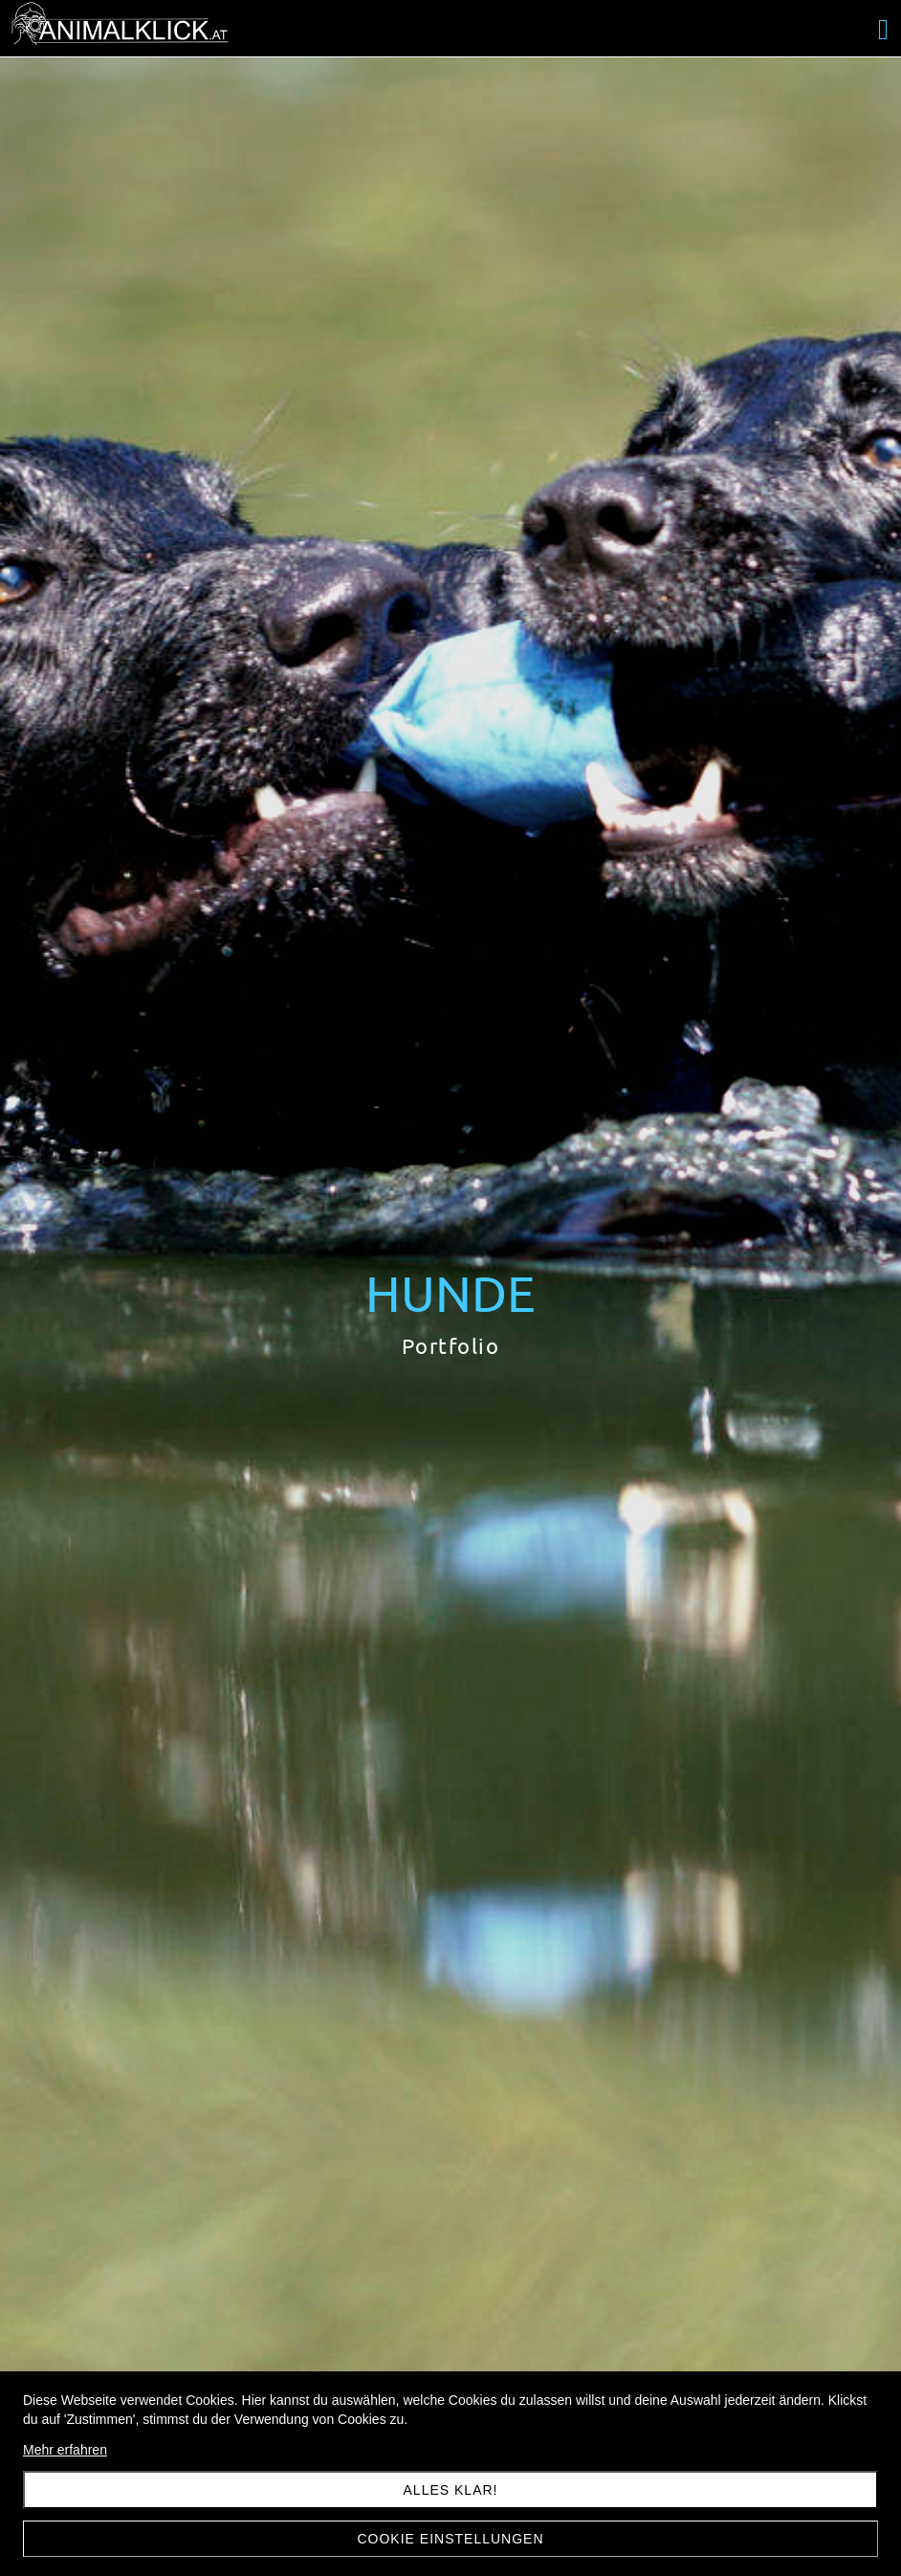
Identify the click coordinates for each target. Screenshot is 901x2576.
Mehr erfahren (65, 2449)
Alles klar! (451, 2490)
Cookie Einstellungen (450, 2538)
